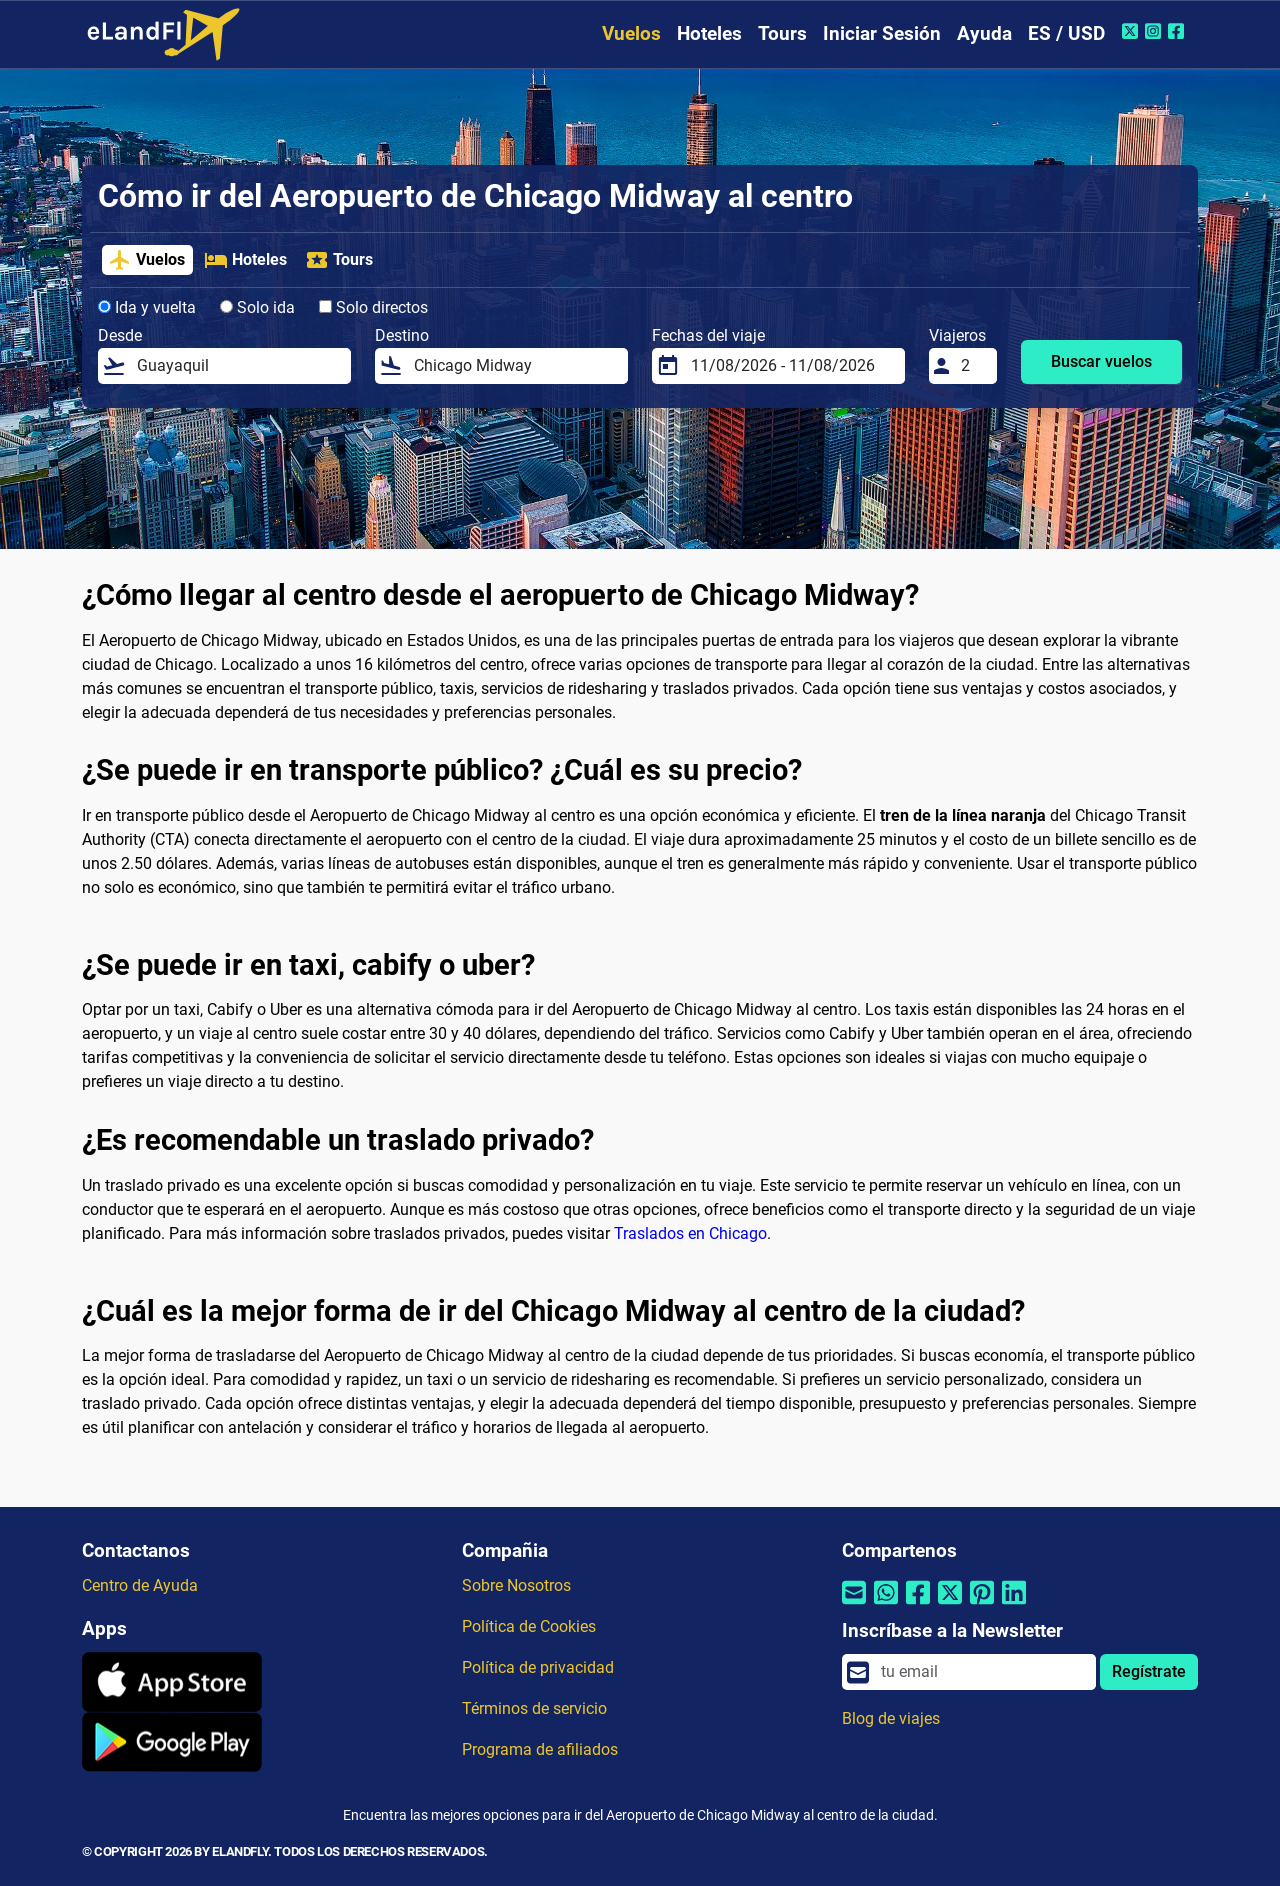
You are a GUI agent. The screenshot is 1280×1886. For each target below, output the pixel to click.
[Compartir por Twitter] (950, 1604)
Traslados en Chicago (690, 1233)
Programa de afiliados (540, 1749)
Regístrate (1149, 1671)
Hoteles (709, 33)
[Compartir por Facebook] (918, 1604)
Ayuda (984, 33)
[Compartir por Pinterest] (982, 1604)
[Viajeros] (973, 366)
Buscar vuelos (1101, 361)
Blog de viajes (891, 1718)
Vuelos (631, 33)
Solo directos (373, 307)
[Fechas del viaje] (792, 366)
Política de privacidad (538, 1667)
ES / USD (1066, 33)
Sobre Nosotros (516, 1585)
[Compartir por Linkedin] (1014, 1604)
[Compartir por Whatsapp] (886, 1604)
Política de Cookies (529, 1626)
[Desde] (238, 366)
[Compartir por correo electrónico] (854, 1604)
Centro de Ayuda (140, 1585)
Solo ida (257, 307)
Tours (782, 33)
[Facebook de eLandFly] (1178, 31)
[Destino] (515, 366)
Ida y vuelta (147, 307)
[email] (982, 1672)
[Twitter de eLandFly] (1132, 31)
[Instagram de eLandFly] (1155, 31)
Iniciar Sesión (882, 33)
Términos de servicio (534, 1708)
